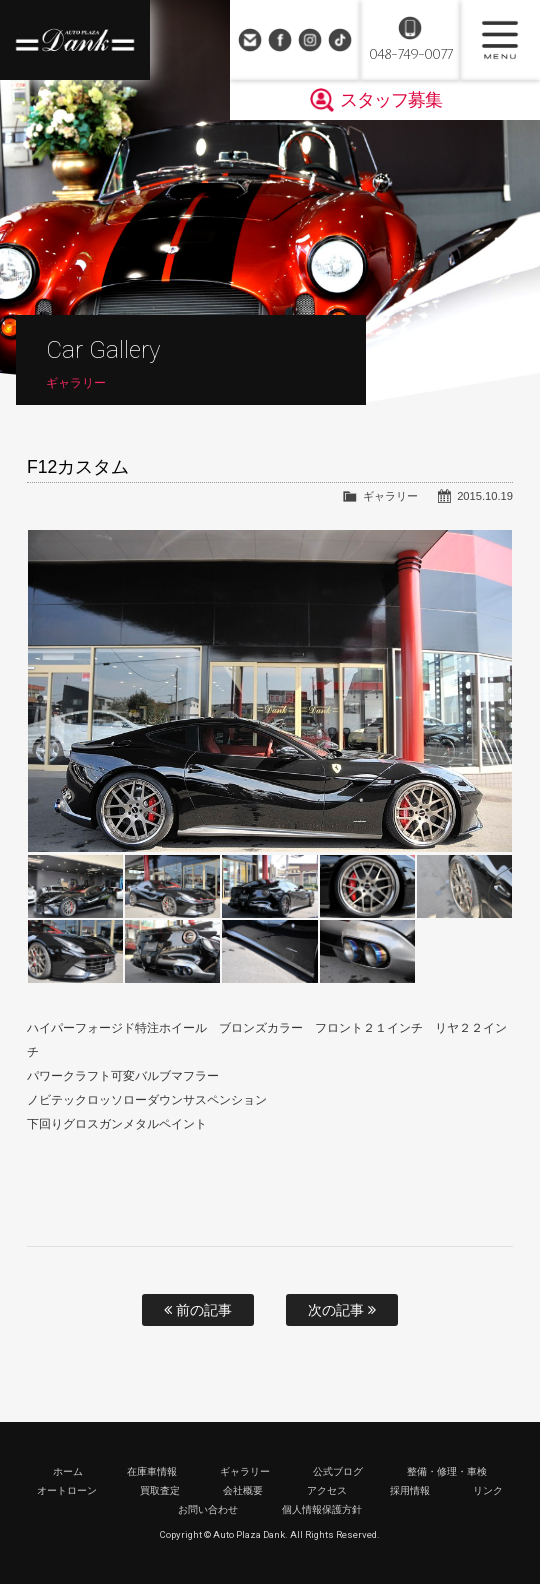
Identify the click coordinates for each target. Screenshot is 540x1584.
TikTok (340, 40)
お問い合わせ (250, 40)
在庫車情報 (152, 1471)
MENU (500, 40)
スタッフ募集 (391, 100)
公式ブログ (338, 1471)
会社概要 (243, 1490)
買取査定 (160, 1490)
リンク (488, 1490)
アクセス (327, 1490)
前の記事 (198, 1310)
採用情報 (410, 1490)
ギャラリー (390, 496)
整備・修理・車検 (447, 1471)
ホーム (68, 1471)
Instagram (310, 40)
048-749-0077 (410, 54)
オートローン (67, 1490)
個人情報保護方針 (322, 1509)
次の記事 (342, 1310)
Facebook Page (280, 40)
